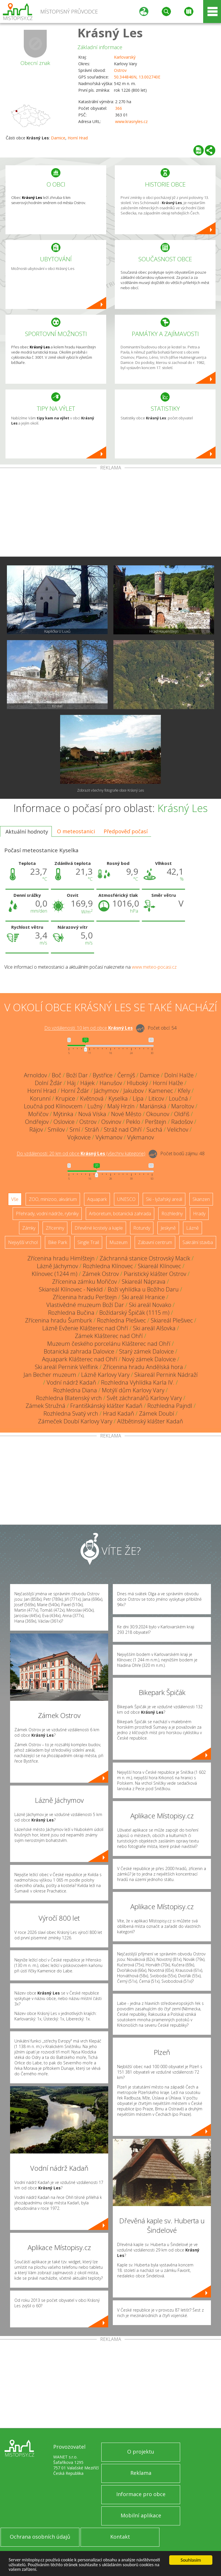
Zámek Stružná (45, 1406)
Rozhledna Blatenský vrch (69, 1398)
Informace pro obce (140, 2494)
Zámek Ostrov (100, 1274)
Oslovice (64, 1122)
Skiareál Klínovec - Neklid (71, 1289)
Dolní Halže (179, 1075)
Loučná (178, 1098)
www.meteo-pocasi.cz (154, 967)
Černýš (126, 1075)
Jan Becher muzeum (50, 1375)
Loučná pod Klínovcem (53, 1106)
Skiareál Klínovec (159, 1266)
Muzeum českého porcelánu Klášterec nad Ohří (108, 1343)
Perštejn (155, 1122)
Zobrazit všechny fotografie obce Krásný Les (110, 790)
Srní (75, 1129)
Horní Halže (168, 1083)
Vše (14, 1199)
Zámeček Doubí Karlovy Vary (75, 1421)
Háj (71, 1083)
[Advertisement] (110, 513)
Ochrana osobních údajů (40, 2536)
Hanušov (111, 1083)
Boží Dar (77, 1075)
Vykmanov (109, 1137)
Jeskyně (168, 1228)
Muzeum (118, 1242)
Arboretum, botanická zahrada (120, 1213)
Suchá (154, 1129)
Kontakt (120, 2536)
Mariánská (153, 1106)
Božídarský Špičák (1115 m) (134, 1312)
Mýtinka (63, 1114)
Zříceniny (55, 1228)
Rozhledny (172, 1213)
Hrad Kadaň (118, 1413)
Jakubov (133, 1091)
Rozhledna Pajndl (169, 1406)
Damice (58, 138)
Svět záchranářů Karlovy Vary (144, 1398)
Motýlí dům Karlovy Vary (133, 1390)
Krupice (65, 1098)
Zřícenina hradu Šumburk (58, 1320)
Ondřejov (37, 1122)
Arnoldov (35, 1075)
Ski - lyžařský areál (164, 1199)
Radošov (182, 1122)
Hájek (87, 1083)
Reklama (140, 2472)
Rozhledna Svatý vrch (70, 1413)
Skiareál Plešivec (172, 1320)
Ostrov (120, 70)
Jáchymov (106, 1091)
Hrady (199, 1213)
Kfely (184, 1091)
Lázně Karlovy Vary (105, 1375)
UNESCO (126, 1199)
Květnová (92, 1098)
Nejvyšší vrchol (23, 1242)
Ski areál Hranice (143, 1297)
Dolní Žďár (48, 1083)
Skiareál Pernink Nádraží (166, 1375)
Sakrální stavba (197, 1242)
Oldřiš (181, 1114)
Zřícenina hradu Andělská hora (143, 1367)
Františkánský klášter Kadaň (106, 1406)
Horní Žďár (75, 1091)
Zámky (28, 1228)
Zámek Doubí (156, 1413)
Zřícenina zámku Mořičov (84, 1281)
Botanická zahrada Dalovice (79, 1351)
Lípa (138, 1098)
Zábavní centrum (155, 1242)
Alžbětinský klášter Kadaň (150, 1421)
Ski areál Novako (150, 1305)
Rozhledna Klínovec (108, 1266)
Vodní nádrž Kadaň (71, 1382)
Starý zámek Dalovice (146, 1351)
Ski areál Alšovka (154, 1328)
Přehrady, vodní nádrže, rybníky (47, 1213)
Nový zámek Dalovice (149, 1359)
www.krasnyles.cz (131, 121)
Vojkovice (79, 1137)
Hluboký (137, 1083)
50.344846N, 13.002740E (137, 77)
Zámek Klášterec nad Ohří (109, 1336)
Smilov (56, 1129)
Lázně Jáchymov (57, 1266)
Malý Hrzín (121, 1106)
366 (118, 108)
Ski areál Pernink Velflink (66, 1367)
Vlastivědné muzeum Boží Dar (85, 1305)
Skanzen (201, 1199)
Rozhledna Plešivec (121, 1320)
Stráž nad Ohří (123, 1129)
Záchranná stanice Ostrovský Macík (145, 1258)
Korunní (40, 1098)
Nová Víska (92, 1114)
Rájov (36, 1129)
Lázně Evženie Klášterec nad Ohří (85, 1328)
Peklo (133, 1122)
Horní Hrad (78, 138)
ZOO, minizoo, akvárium (53, 1199)
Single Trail (88, 1242)
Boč (56, 1075)
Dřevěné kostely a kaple (99, 1228)
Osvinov (111, 1122)
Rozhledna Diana (75, 1390)
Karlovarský (125, 57)
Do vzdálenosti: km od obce (88, 1028)
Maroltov (182, 1106)
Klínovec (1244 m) (54, 1274)
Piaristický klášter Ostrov (155, 1274)
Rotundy (141, 1228)
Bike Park (57, 1242)
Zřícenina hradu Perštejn (85, 1297)
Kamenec (160, 1091)
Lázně (192, 1228)
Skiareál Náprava (143, 1281)
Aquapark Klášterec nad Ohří (79, 1359)
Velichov (177, 1129)
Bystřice (103, 1075)
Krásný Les (110, 32)
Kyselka (118, 1098)
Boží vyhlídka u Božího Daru (143, 1289)
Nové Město (126, 1114)
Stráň (92, 1129)
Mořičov (38, 1114)
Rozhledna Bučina (71, 1312)
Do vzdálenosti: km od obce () (81, 1154)
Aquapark (97, 1199)
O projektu (140, 2451)
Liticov (156, 1098)
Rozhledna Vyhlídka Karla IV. (137, 1382)
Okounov (157, 1114)
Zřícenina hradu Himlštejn (61, 1258)
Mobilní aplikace (141, 2515)
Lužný (94, 1106)
